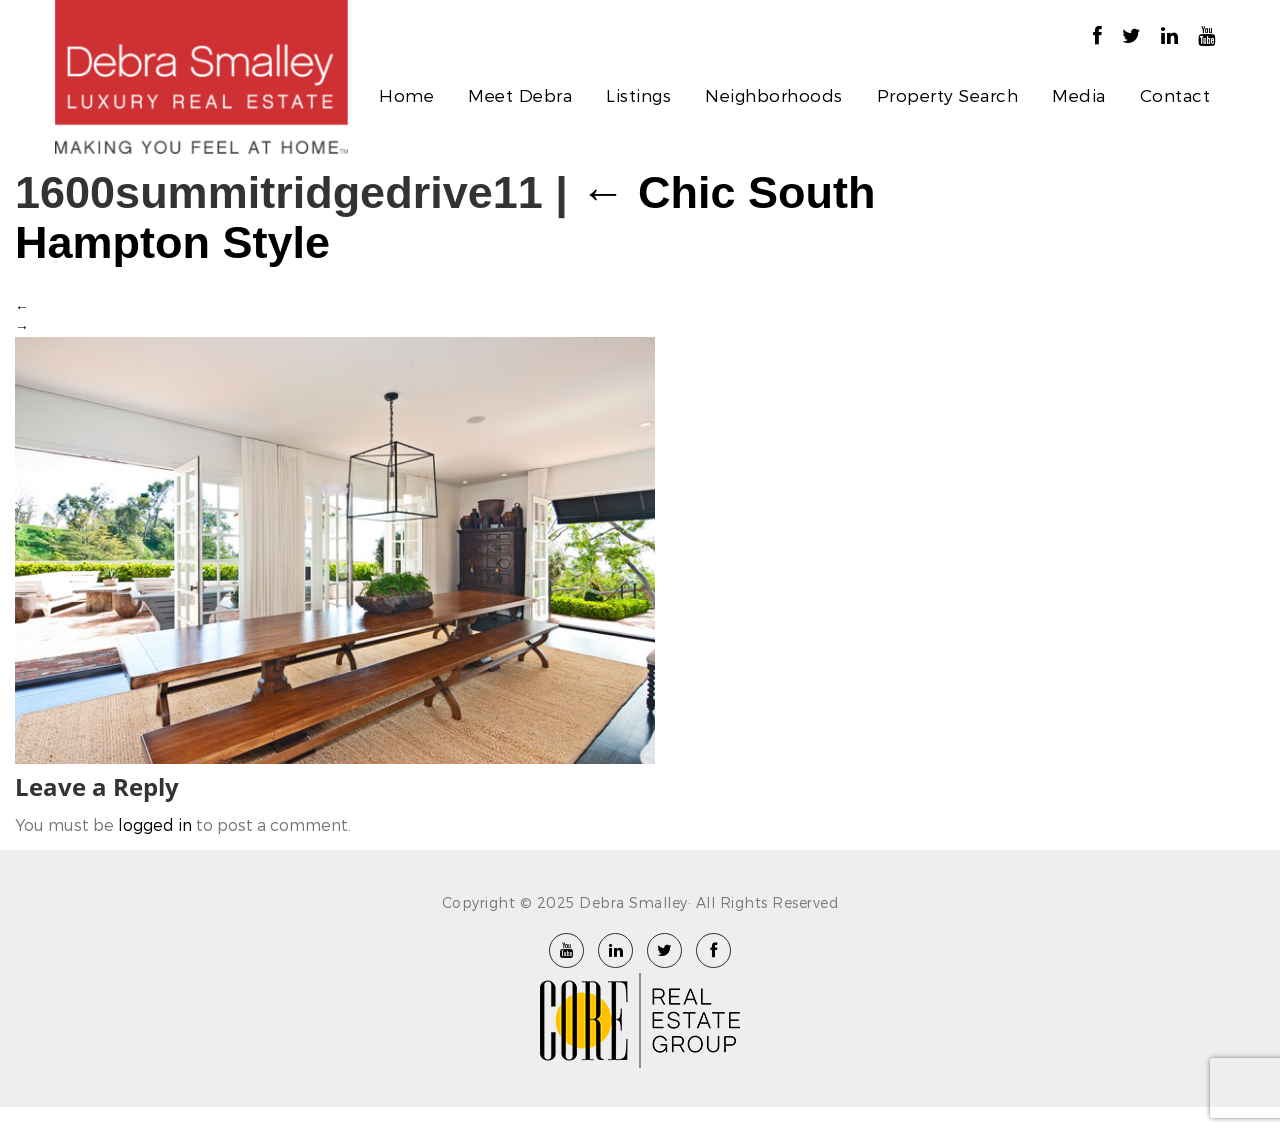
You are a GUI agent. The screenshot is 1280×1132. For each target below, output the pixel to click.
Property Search (948, 95)
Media (1079, 95)
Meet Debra (520, 95)
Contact (1175, 95)
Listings (638, 95)
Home (406, 95)
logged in (155, 824)
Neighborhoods (774, 95)
